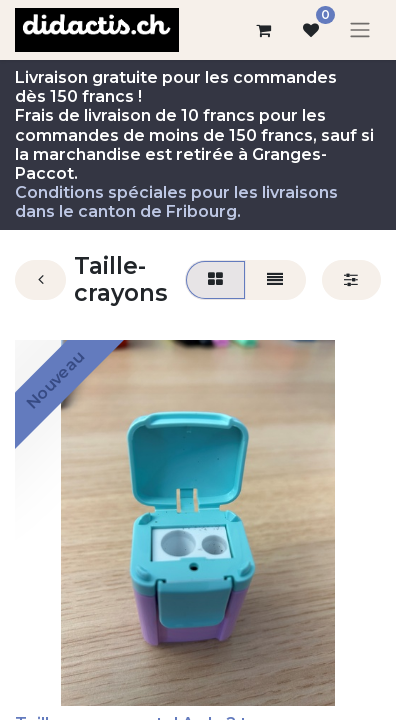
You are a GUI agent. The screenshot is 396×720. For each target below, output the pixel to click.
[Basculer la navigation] (360, 30)
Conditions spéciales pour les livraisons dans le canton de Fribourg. (176, 202)
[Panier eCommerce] (263, 30)
